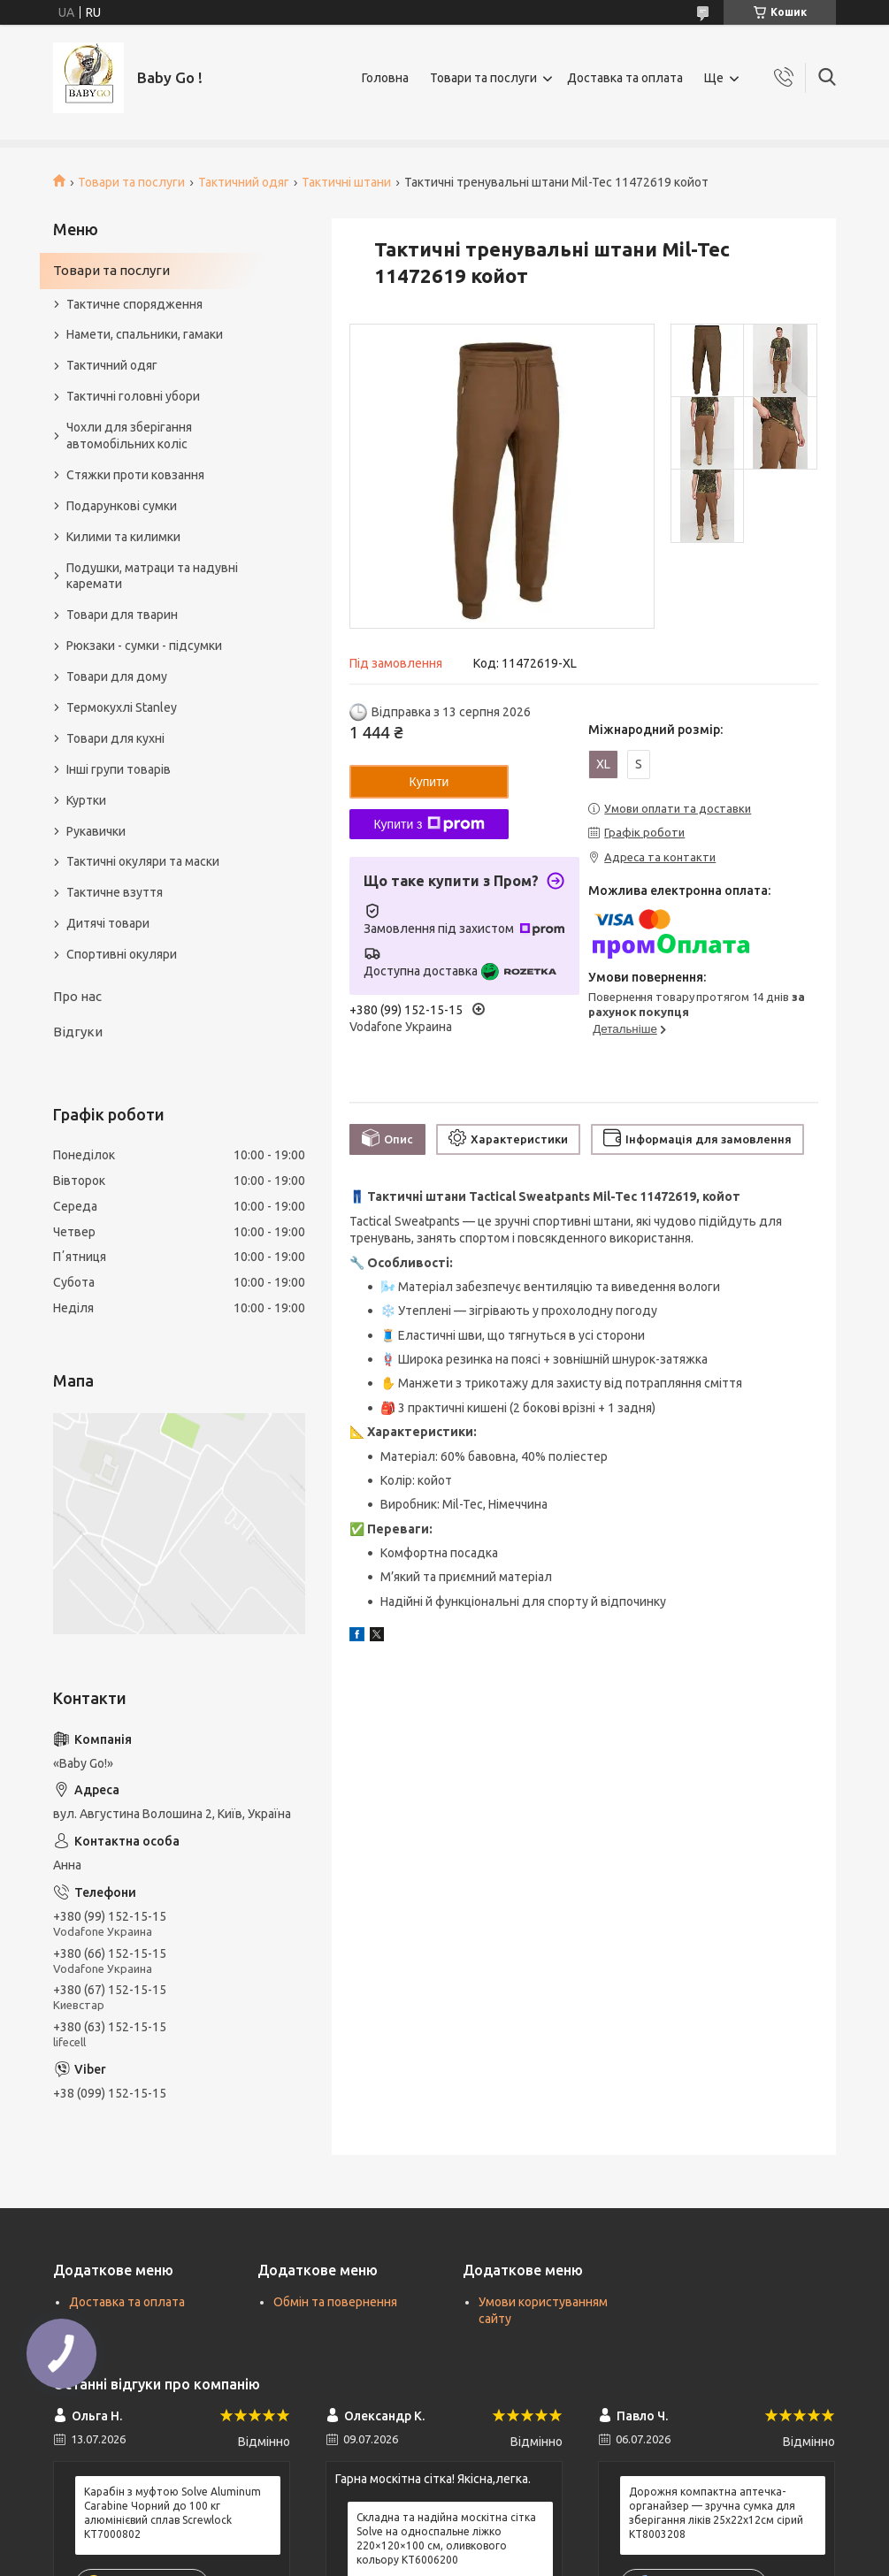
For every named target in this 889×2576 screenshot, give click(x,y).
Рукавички (96, 831)
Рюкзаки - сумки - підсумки (144, 645)
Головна (385, 78)
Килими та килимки (123, 537)
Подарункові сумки (121, 506)
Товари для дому (116, 676)
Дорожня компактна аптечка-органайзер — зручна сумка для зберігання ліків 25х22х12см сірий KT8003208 (716, 2513)
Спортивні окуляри (121, 954)
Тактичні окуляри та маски (142, 861)
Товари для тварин (122, 615)
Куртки (86, 800)
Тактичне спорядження (134, 304)
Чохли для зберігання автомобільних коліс (129, 435)
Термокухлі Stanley (121, 707)
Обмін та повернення (335, 2302)
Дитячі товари (107, 923)
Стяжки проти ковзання (135, 475)
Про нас (77, 996)
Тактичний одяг (243, 182)
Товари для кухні (115, 738)
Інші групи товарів (118, 769)
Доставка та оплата (625, 78)
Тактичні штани (346, 182)
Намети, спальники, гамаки (144, 334)
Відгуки (78, 1031)
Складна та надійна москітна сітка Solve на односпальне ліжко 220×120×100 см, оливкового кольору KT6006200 (446, 2538)
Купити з (428, 824)
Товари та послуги (483, 78)
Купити (429, 782)
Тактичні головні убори (133, 396)
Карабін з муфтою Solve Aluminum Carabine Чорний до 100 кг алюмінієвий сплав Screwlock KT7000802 (172, 2513)
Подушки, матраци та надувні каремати (152, 576)
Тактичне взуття (114, 892)
